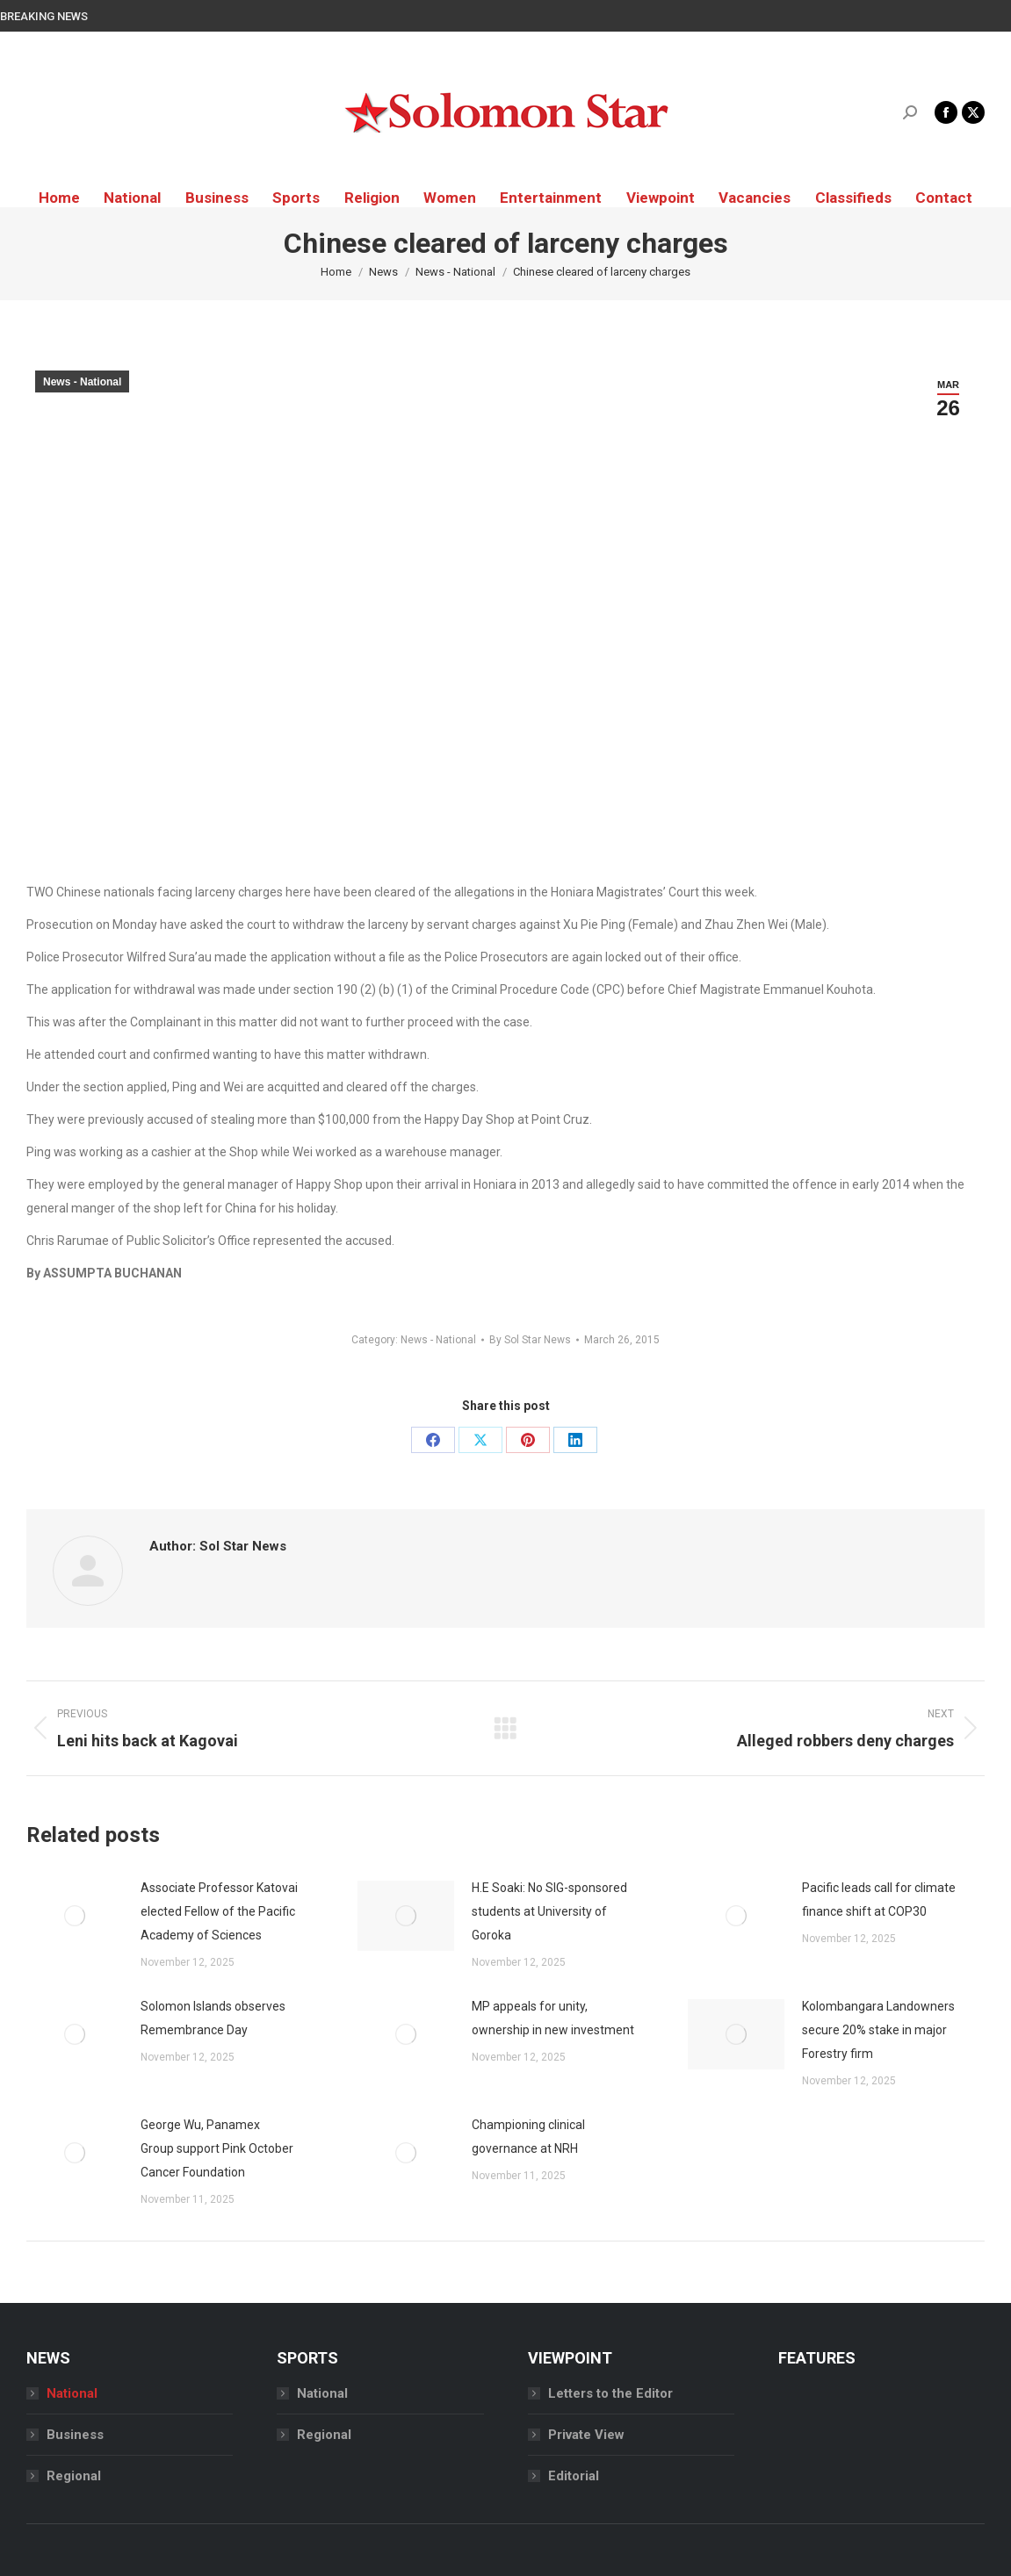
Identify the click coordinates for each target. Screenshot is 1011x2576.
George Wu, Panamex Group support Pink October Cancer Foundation (217, 2148)
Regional (74, 2476)
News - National (82, 382)
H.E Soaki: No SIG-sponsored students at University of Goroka (549, 1911)
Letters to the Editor (610, 2393)
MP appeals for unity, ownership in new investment (553, 2018)
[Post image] (74, 1916)
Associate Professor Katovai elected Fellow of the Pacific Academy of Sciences (219, 1911)
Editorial (573, 2476)
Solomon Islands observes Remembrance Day (213, 2018)
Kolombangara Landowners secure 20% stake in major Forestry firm (878, 2030)
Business (75, 2435)
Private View (586, 2435)
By (530, 1340)
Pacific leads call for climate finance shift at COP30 (879, 1899)
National (72, 2393)
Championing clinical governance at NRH (528, 2136)
